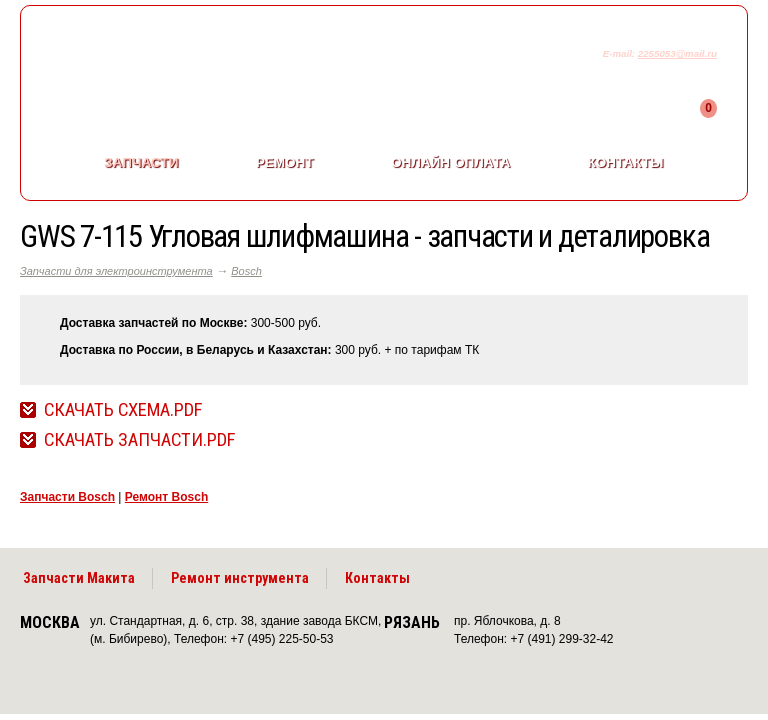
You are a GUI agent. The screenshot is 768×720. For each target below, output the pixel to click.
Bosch (246, 271)
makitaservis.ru (186, 58)
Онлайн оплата (450, 162)
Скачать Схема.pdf (123, 410)
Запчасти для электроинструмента (116, 271)
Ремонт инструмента (240, 578)
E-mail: (620, 53)
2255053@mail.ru (677, 53)
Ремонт (285, 162)
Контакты (626, 162)
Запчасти (141, 162)
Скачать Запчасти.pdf (139, 440)
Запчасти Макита (79, 578)
